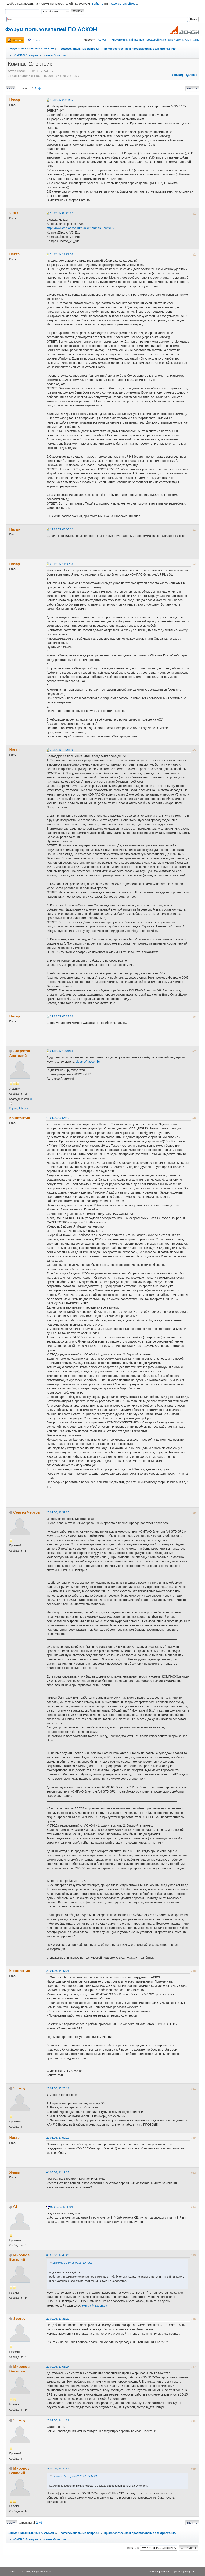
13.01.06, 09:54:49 (57, 1118)
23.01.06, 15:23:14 (57, 2088)
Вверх (11, 2522)
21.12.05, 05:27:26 (61, 1016)
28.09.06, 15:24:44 (57, 2468)
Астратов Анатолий (19, 1053)
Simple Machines (41, 2571)
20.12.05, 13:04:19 (61, 749)
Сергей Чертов (26, 1512)
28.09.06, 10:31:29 (57, 2318)
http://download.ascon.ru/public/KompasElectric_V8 (81, 228)
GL (15, 2207)
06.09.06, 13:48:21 (61, 2206)
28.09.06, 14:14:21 (57, 2420)
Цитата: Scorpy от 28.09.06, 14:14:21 (75, 2476)
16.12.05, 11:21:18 (61, 254)
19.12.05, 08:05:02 (61, 529)
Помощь (153, 2571)
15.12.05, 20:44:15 (61, 99)
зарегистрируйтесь (123, 3)
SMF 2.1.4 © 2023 (20, 2571)
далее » (191, 75)
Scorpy (19, 2088)
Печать (192, 88)
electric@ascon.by (87, 1061)
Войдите (97, 3)
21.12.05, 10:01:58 (61, 1051)
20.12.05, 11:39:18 (61, 564)
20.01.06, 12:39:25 (57, 1512)
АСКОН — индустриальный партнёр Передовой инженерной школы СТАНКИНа (148, 39)
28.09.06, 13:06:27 (57, 2366)
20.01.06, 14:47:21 (57, 1970)
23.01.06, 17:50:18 (57, 2137)
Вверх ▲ (190, 2571)
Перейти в (132, 2547)
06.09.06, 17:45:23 (57, 2255)
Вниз (10, 88)
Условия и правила (172, 2571)
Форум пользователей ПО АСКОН (51, 29)
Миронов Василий (19, 2257)
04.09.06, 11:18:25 (57, 2172)
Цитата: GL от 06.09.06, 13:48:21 (73, 2262)
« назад (177, 75)
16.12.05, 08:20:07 (61, 213)
